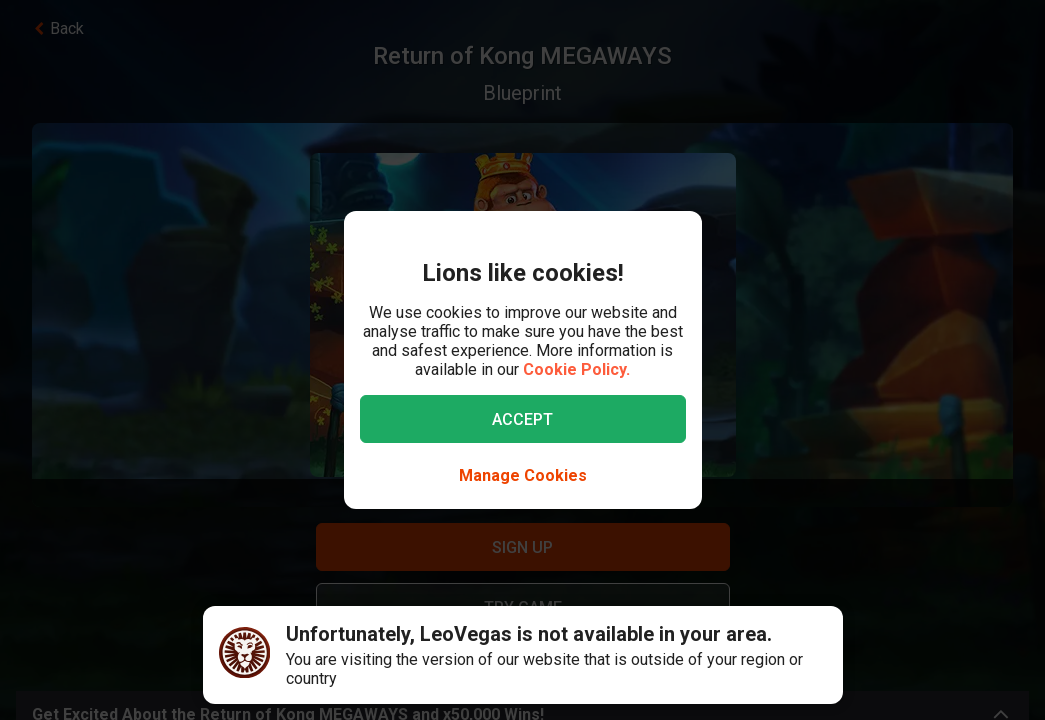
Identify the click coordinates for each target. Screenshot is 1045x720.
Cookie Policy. (576, 369)
